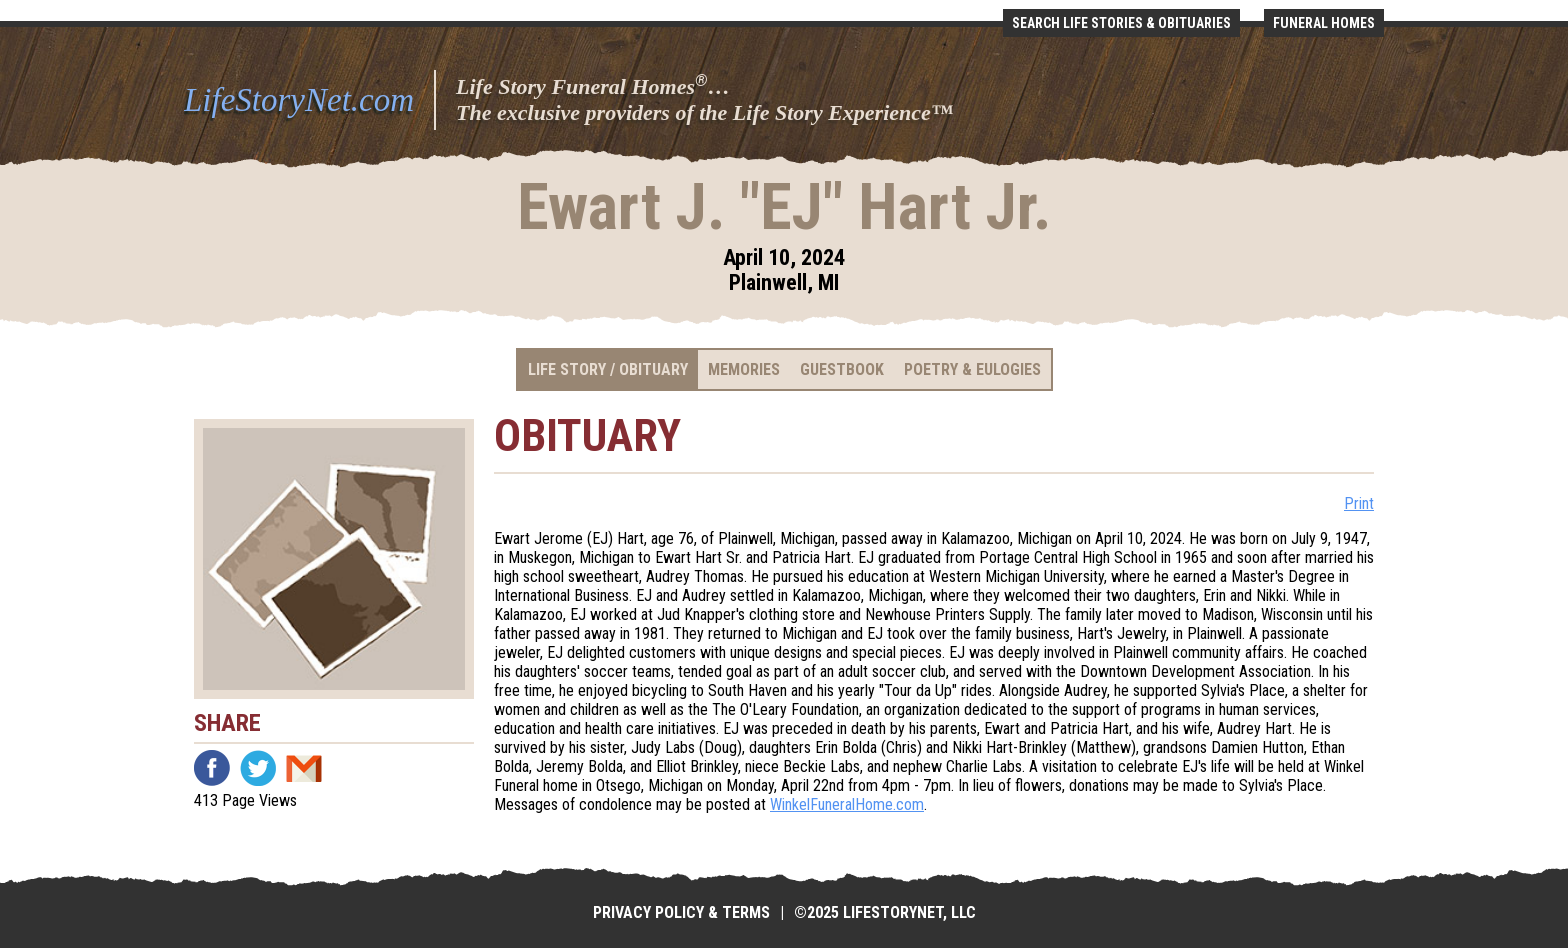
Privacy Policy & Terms (681, 912)
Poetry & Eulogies (972, 369)
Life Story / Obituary (608, 369)
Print (1359, 503)
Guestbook (842, 369)
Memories (744, 369)
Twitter (258, 768)
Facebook (212, 768)
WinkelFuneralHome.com (847, 804)
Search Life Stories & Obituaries (1121, 23)
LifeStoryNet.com (299, 100)
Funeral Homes (1324, 23)
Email (304, 768)
